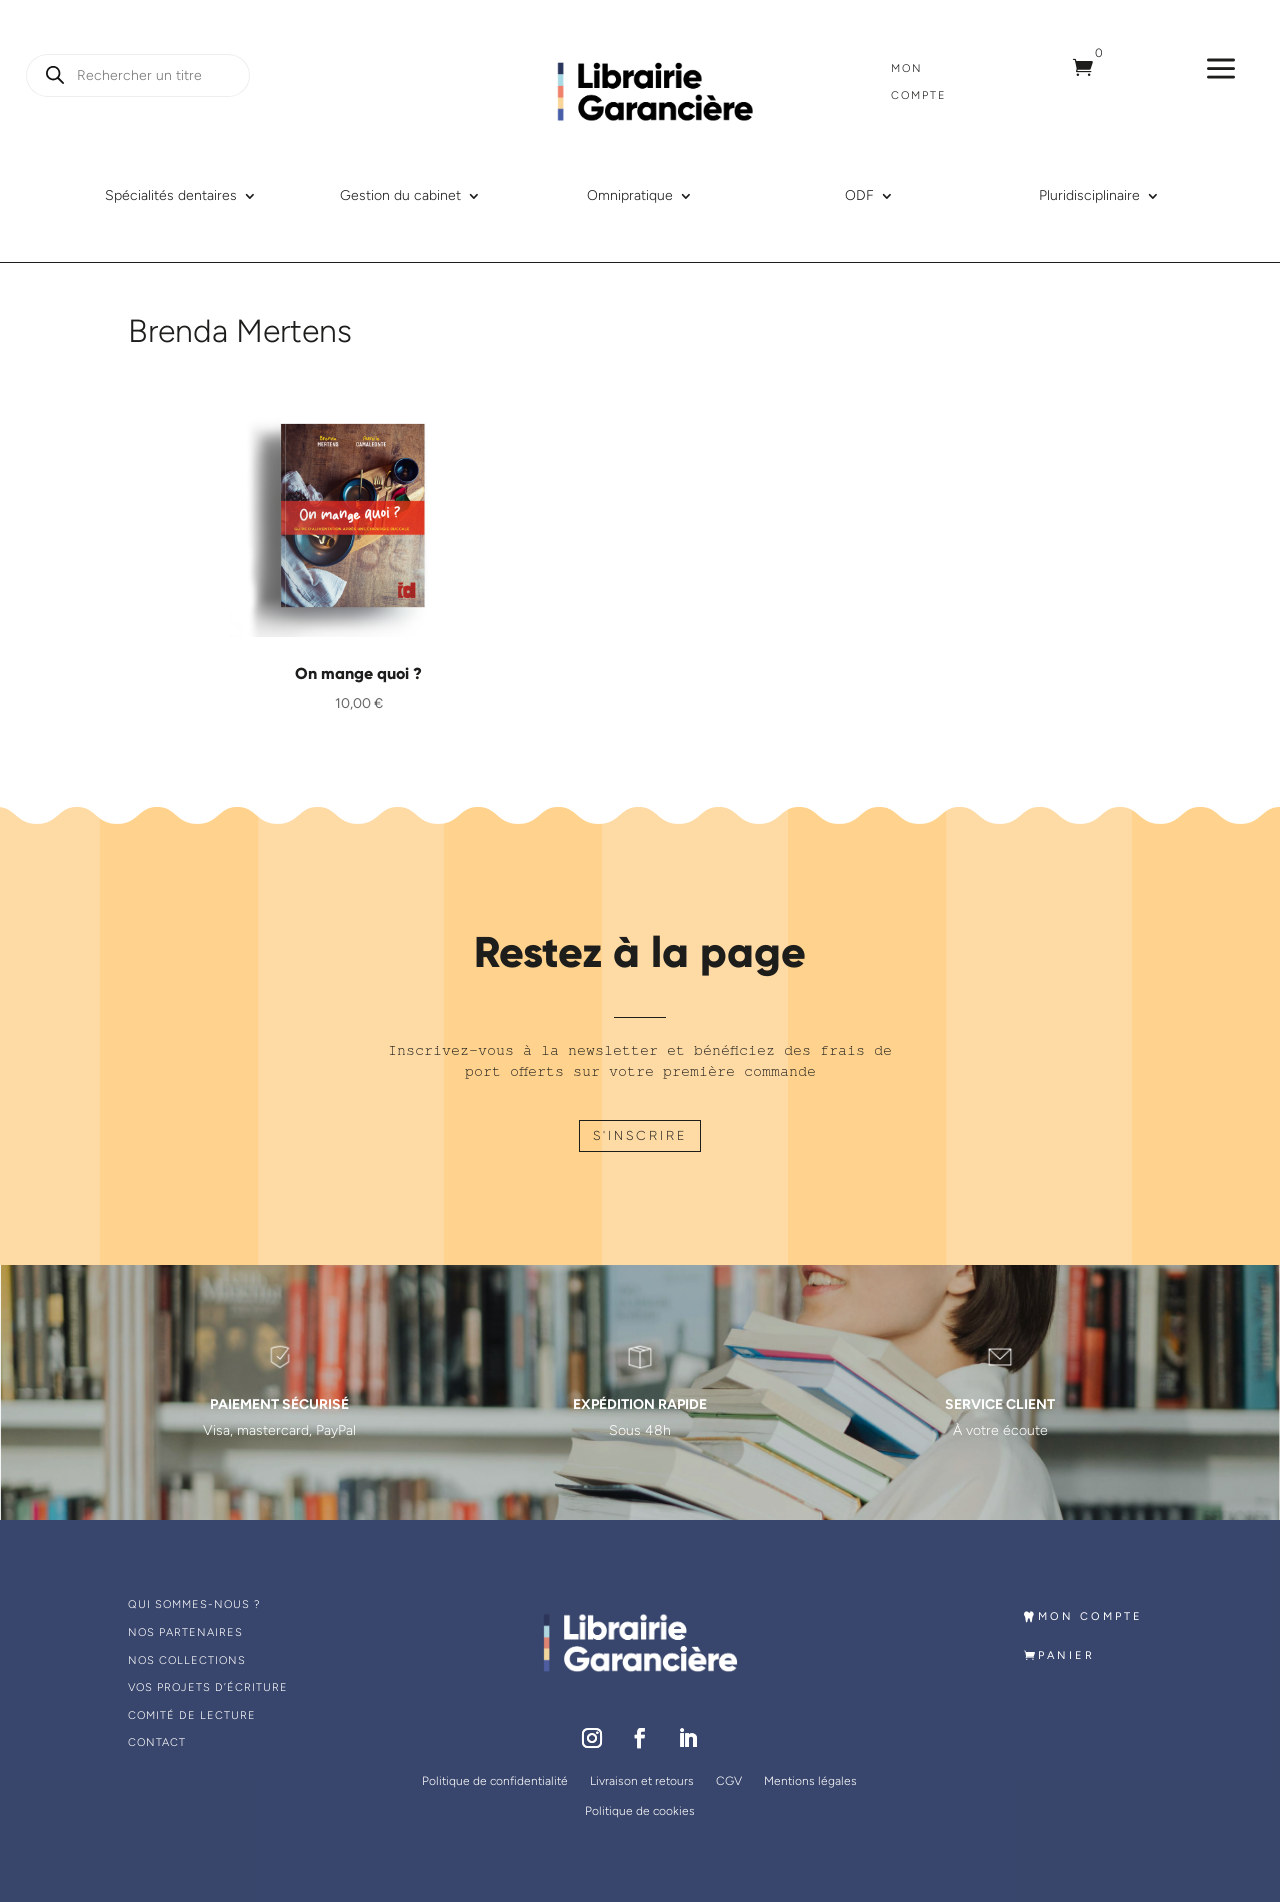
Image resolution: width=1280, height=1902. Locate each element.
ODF (859, 196)
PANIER (1066, 1655)
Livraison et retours (642, 1781)
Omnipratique (630, 196)
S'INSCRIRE (640, 1135)
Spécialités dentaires (171, 196)
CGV (729, 1781)
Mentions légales (810, 1781)
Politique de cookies (640, 1811)
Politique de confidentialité (495, 1781)
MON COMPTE (1090, 1616)
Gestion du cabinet (400, 196)
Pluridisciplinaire (1089, 196)
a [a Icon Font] (1221, 69)
